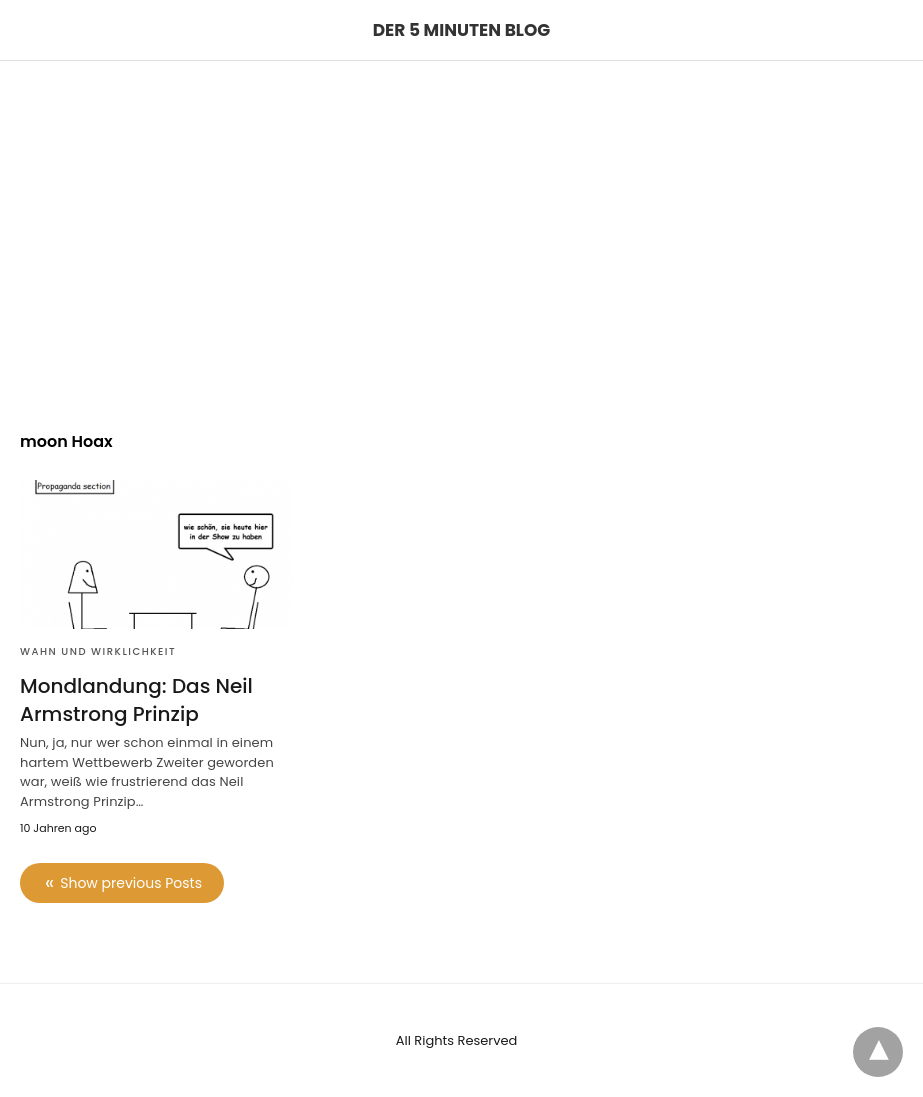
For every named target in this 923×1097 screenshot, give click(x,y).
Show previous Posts (131, 883)
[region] (461, 231)
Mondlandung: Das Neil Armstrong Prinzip (136, 700)
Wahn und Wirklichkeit (98, 651)
